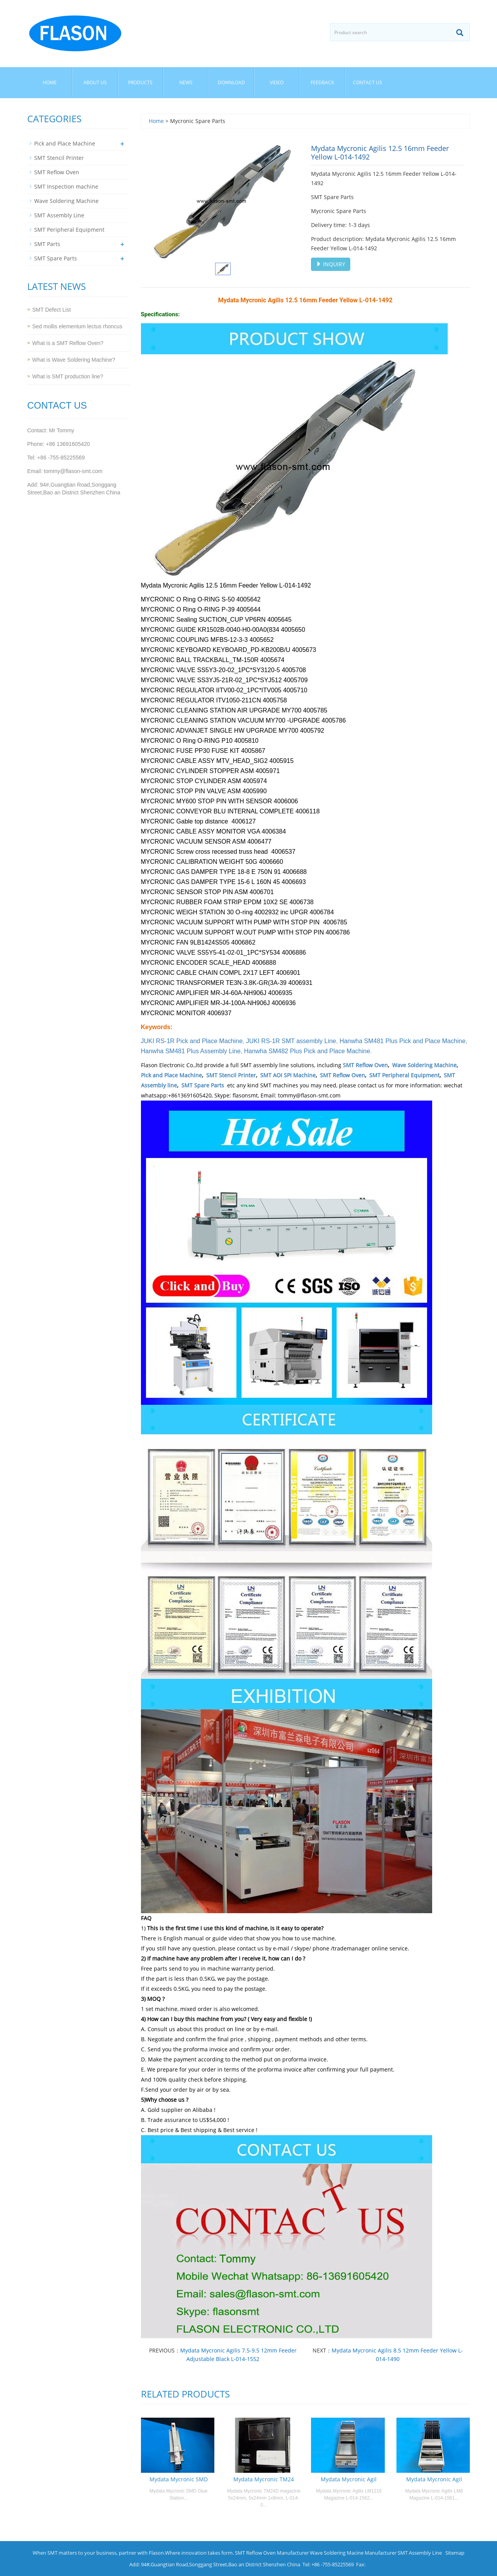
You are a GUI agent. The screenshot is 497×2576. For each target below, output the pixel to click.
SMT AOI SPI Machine (288, 1075)
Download (231, 82)
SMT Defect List (51, 310)
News (186, 82)
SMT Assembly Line (59, 215)
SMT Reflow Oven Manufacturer (272, 2552)
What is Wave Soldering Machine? (73, 360)
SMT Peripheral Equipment (404, 1075)
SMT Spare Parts (202, 1085)
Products (140, 82)
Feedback (322, 82)
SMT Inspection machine (66, 186)
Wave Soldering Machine (424, 1065)
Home (50, 82)
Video (276, 82)
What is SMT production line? (67, 376)
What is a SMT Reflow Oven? (67, 343)
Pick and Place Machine (171, 1075)
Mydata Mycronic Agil (349, 2479)
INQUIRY (330, 264)
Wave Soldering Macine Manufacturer (353, 2552)
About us (95, 82)
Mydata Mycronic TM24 (263, 2479)
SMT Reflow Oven (365, 1065)
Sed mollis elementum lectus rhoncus (77, 326)
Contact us (367, 82)
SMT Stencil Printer (231, 1075)
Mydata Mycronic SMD (178, 2479)
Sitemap (454, 2552)
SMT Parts (47, 244)
